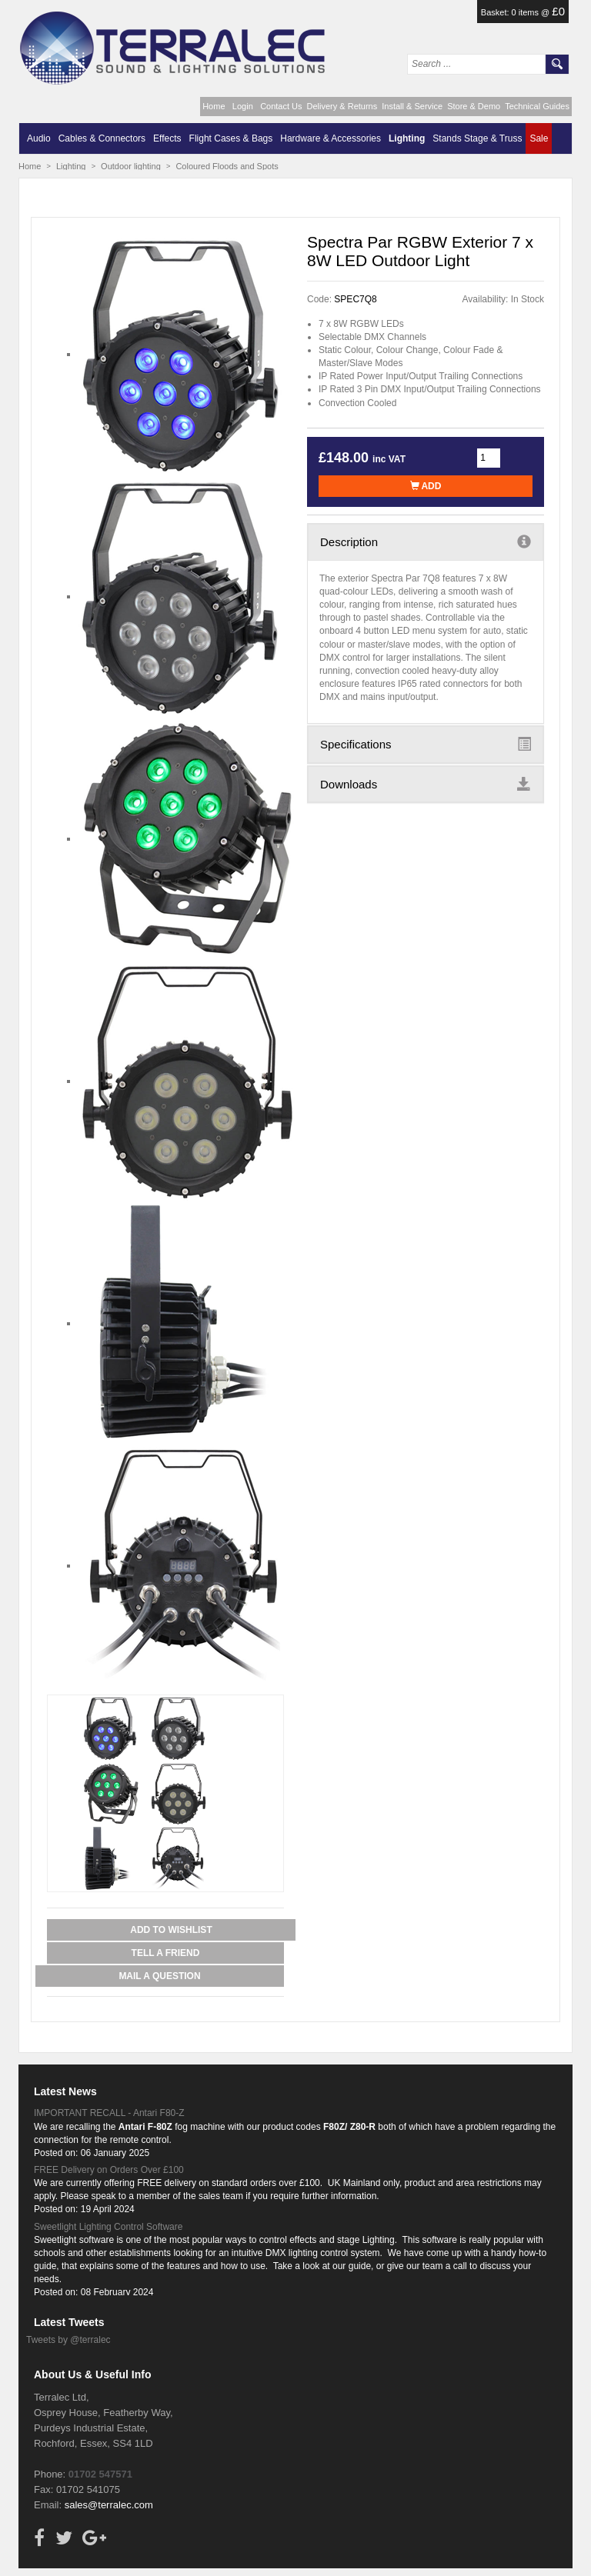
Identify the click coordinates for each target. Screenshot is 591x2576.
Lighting (407, 138)
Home (213, 106)
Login (242, 106)
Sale (538, 138)
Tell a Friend (166, 1953)
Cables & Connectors (101, 138)
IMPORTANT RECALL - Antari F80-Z (109, 2113)
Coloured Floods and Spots (226, 166)
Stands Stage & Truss (477, 138)
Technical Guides (537, 106)
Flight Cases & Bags (231, 138)
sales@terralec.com (109, 2505)
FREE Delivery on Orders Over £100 (109, 2169)
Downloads (425, 784)
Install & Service (412, 106)
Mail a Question (159, 1976)
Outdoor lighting (131, 166)
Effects (167, 138)
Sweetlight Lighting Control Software (108, 2226)
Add (426, 486)
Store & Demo (473, 106)
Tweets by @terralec (68, 2339)
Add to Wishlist (171, 1930)
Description (425, 541)
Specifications (425, 744)
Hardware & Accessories (330, 138)
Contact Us (281, 106)
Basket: (496, 12)
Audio (39, 138)
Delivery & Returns (342, 106)
